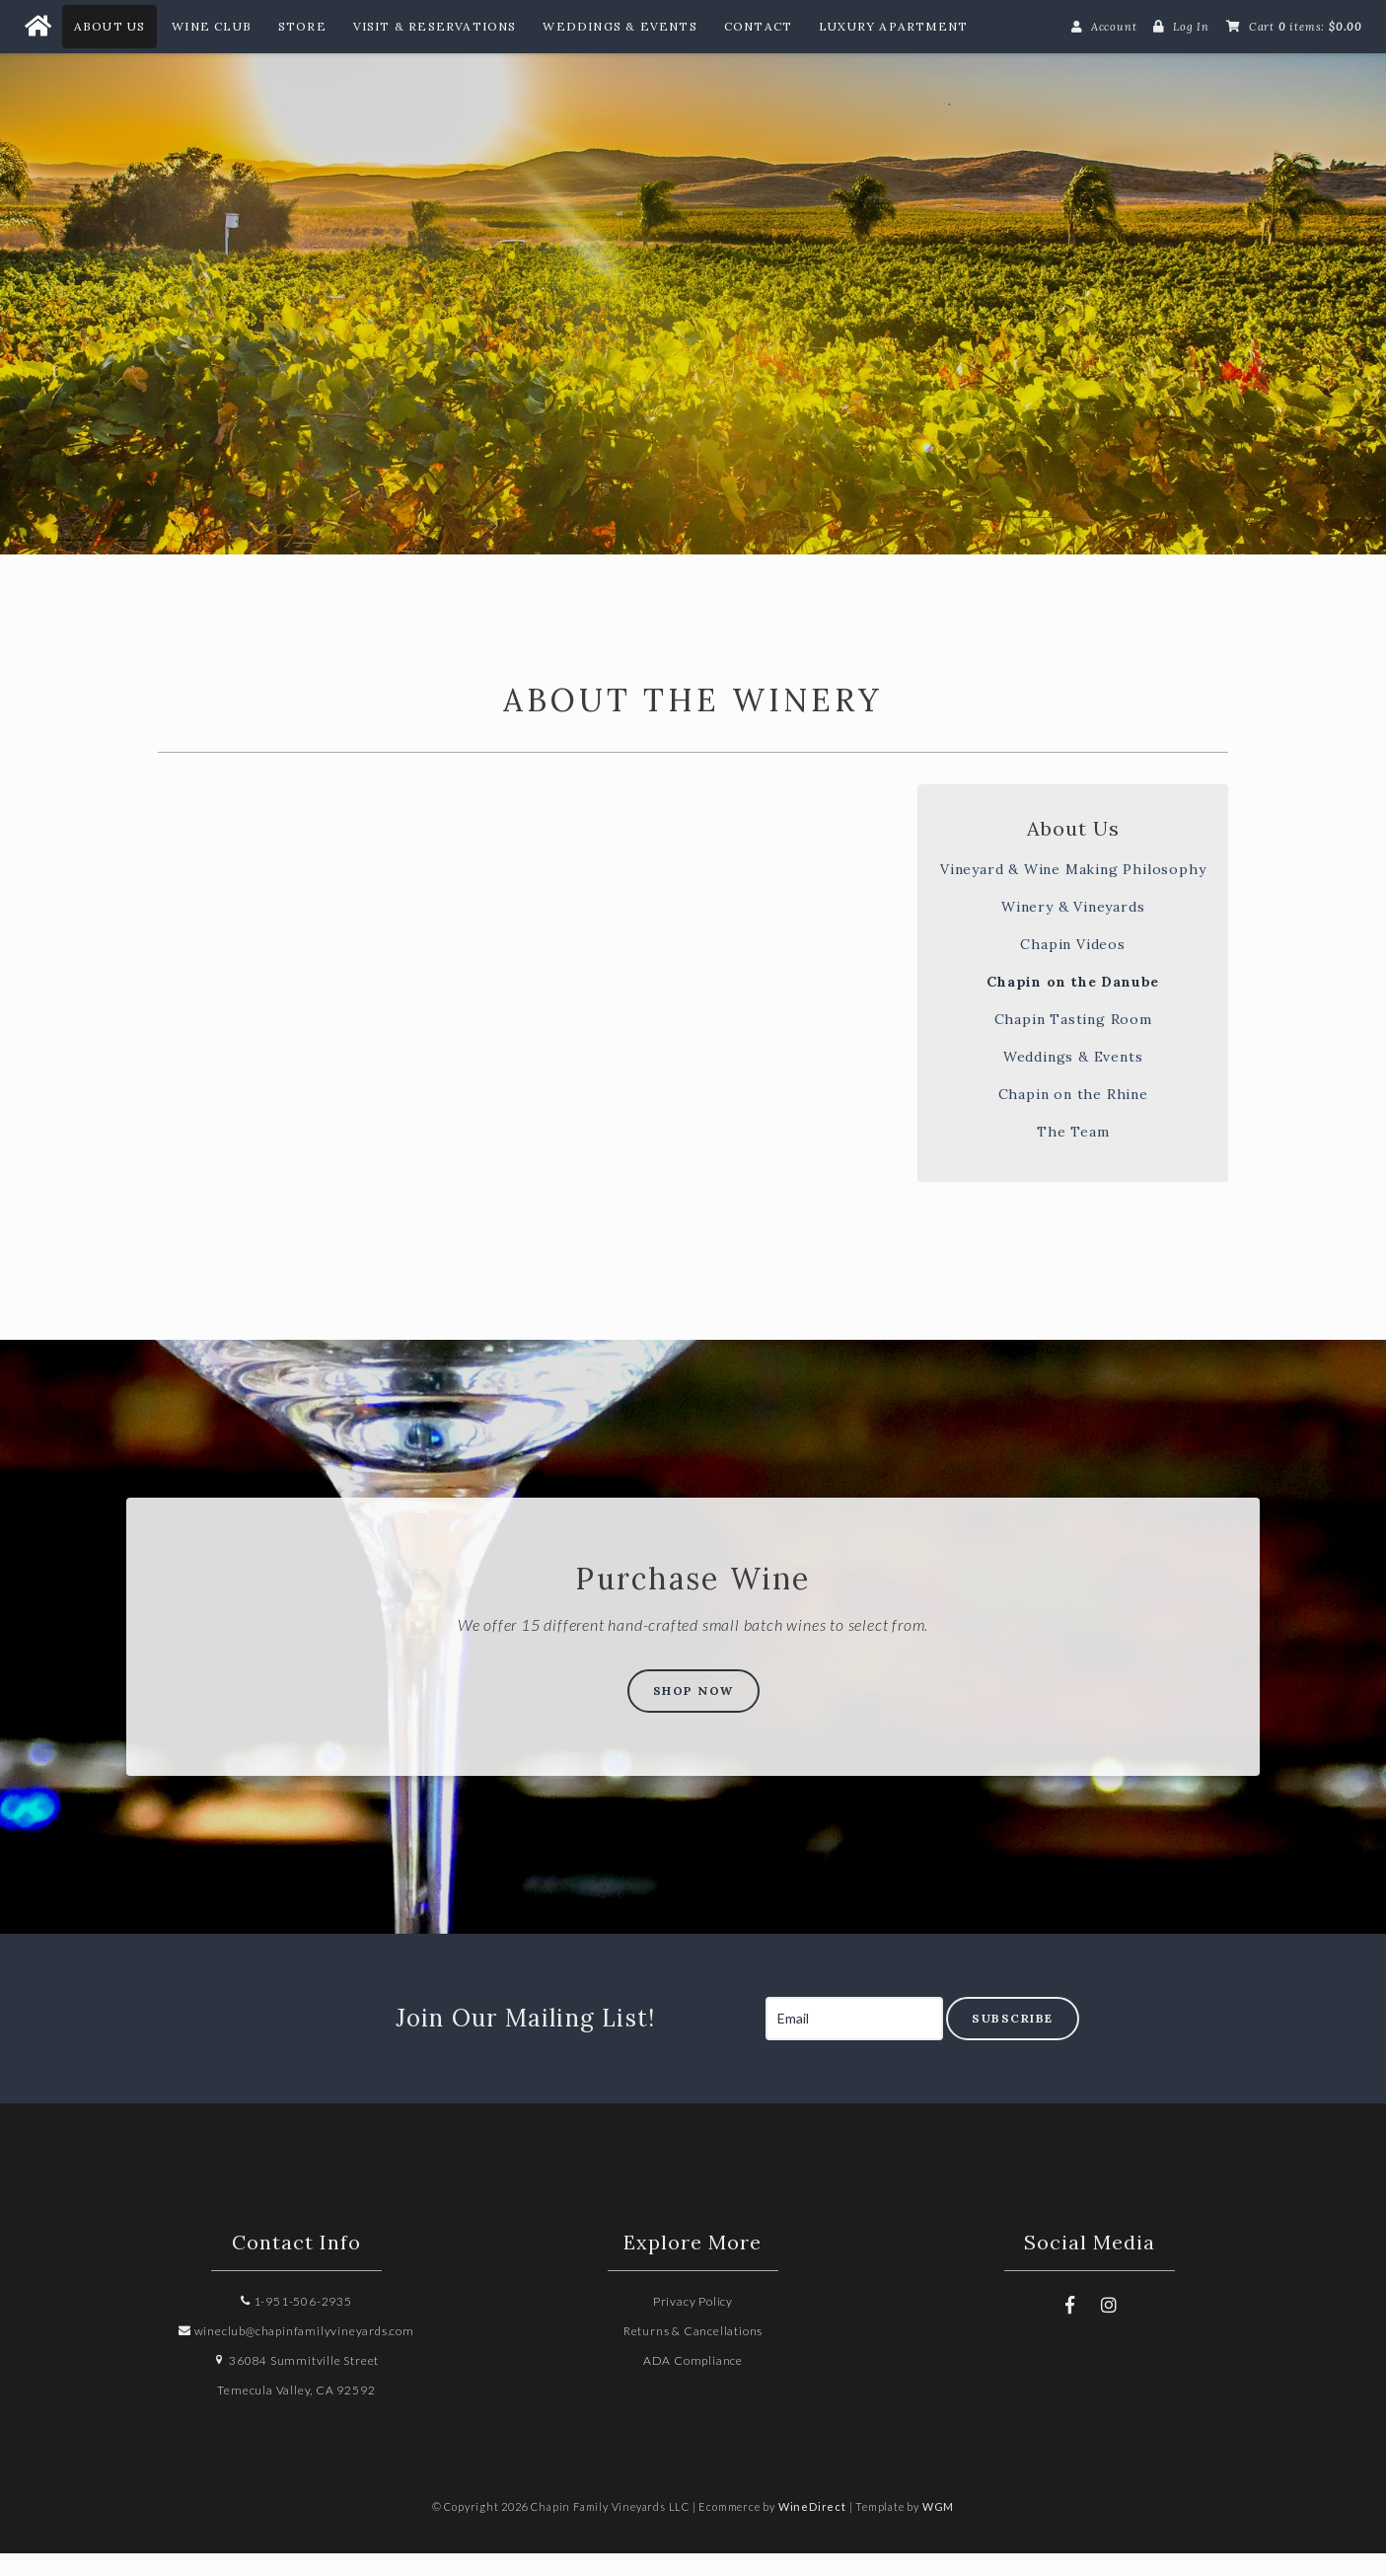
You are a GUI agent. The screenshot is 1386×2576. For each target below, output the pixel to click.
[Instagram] (1110, 2327)
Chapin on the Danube (1072, 1003)
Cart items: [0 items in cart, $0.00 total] (1305, 27)
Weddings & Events (619, 26)
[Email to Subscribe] (854, 2041)
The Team (1073, 1153)
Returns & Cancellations (693, 2353)
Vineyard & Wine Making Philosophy (1072, 891)
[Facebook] (1070, 2327)
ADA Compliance (693, 2383)
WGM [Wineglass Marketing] (938, 2529)
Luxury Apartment (893, 26)
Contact (758, 26)
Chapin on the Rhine (1073, 1116)
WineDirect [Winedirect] (812, 2529)
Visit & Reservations (435, 26)
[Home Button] (37, 26)
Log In (1191, 27)
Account (1114, 27)
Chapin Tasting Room (1073, 1041)
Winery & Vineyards (1072, 928)
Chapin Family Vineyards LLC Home (693, 288)
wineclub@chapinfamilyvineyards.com (296, 2353)
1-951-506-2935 (296, 2324)
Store (302, 26)
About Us (110, 26)
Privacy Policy (693, 2324)
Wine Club (212, 26)
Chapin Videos (1072, 966)
